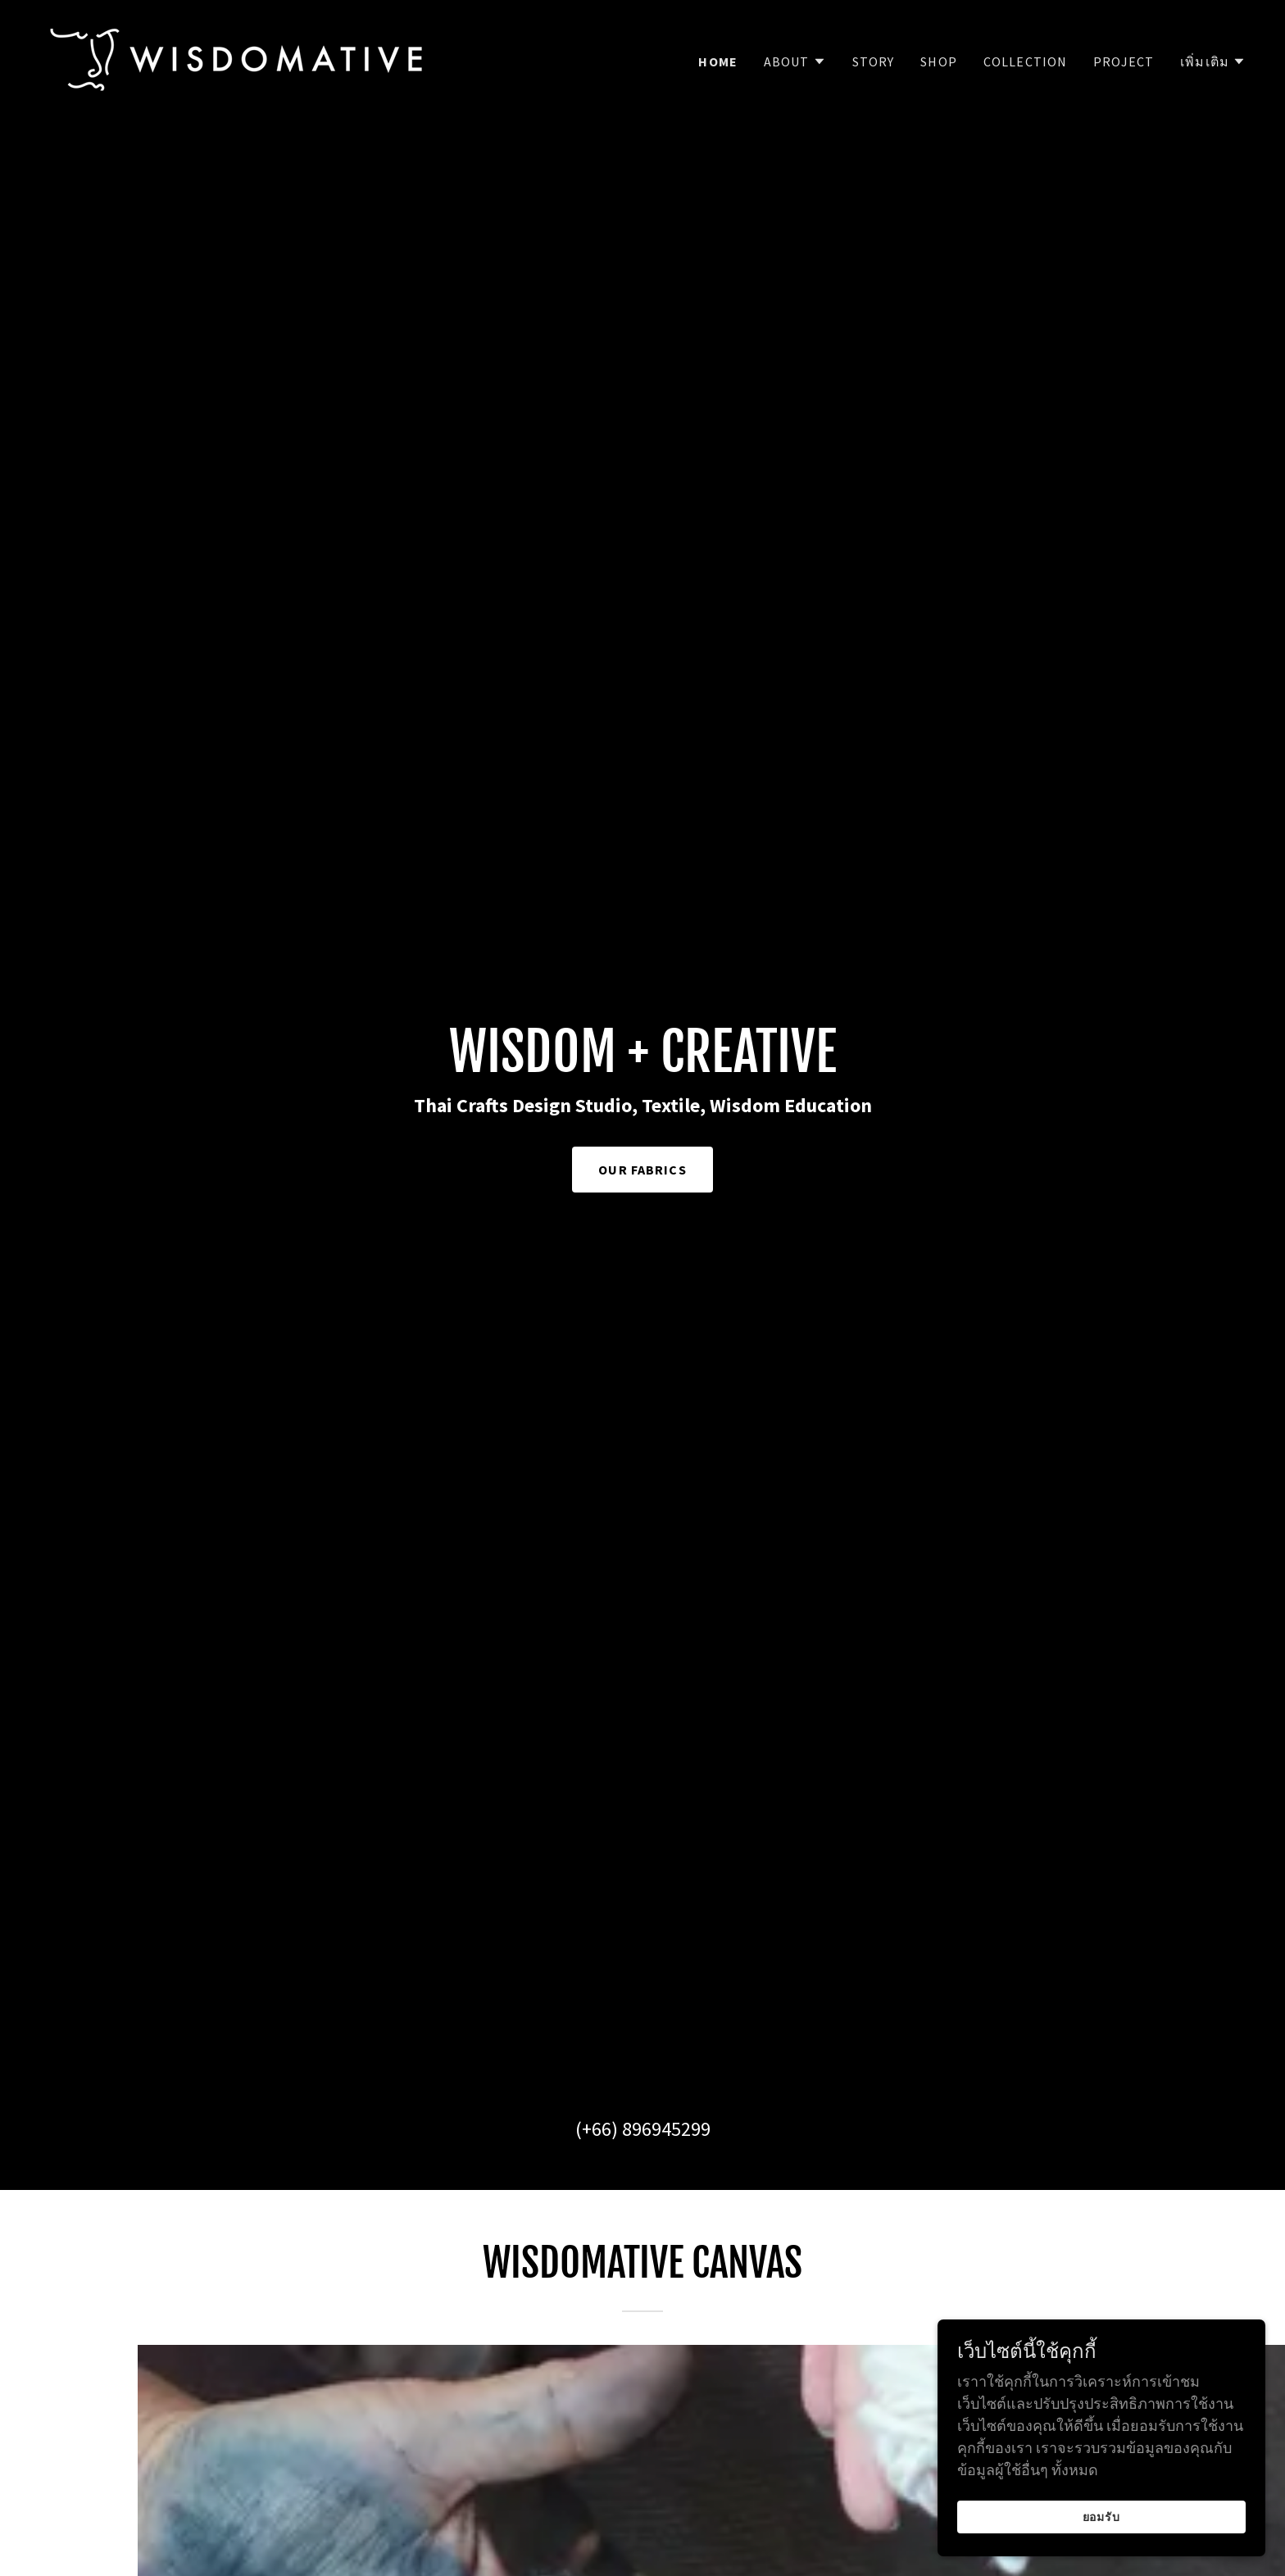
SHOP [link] (938, 61)
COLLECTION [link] (1025, 61)
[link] (237, 57)
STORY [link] (873, 61)
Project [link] (1123, 61)
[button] (795, 61)
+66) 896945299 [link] (646, 2129)
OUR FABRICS (642, 1169)
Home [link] (718, 61)
